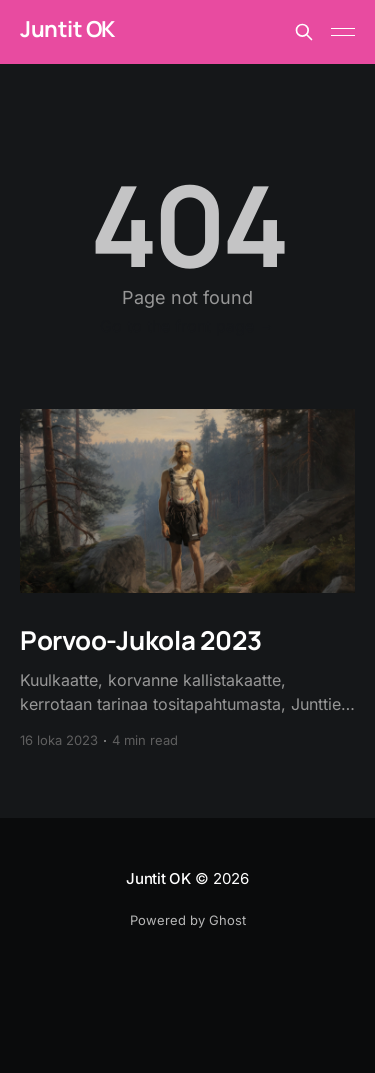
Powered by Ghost (188, 920)
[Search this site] (304, 32)
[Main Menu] (343, 32)
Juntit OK (67, 29)
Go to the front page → (187, 326)
